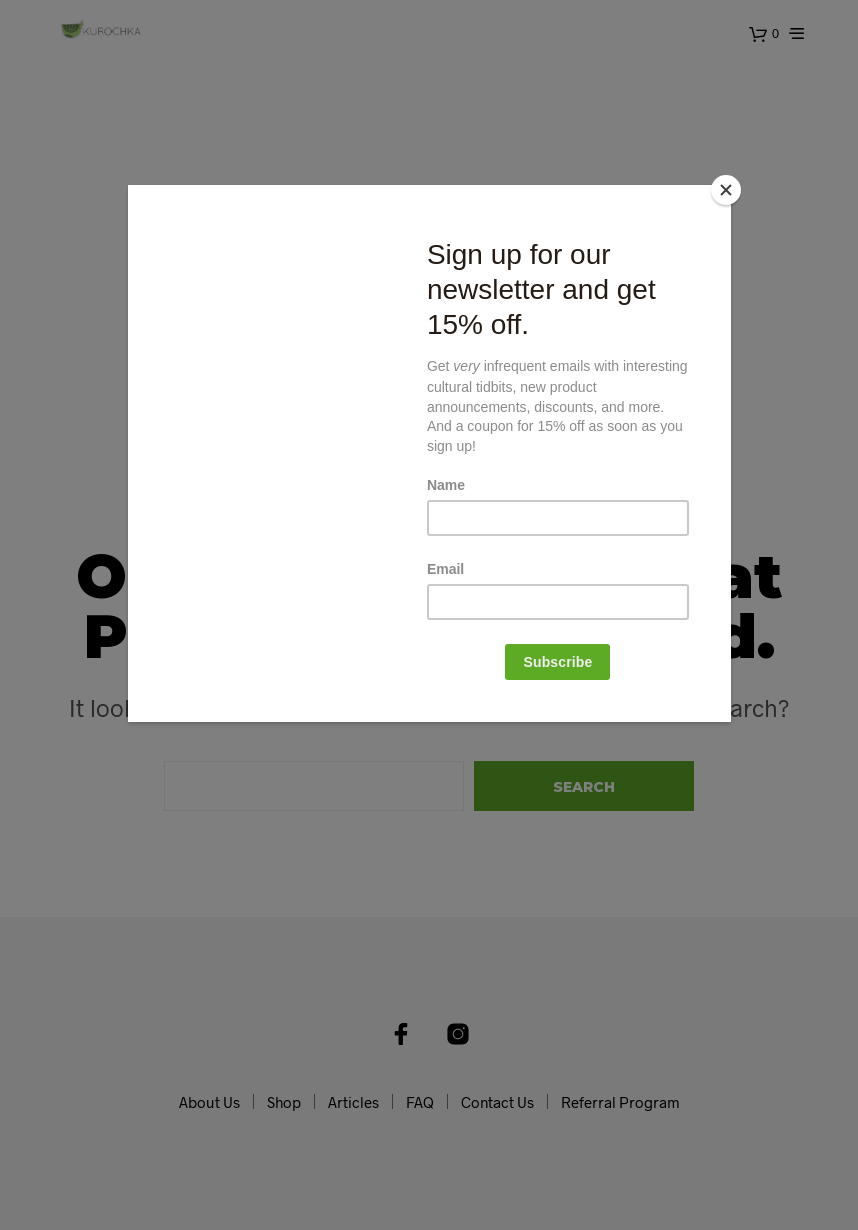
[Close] (726, 190)
